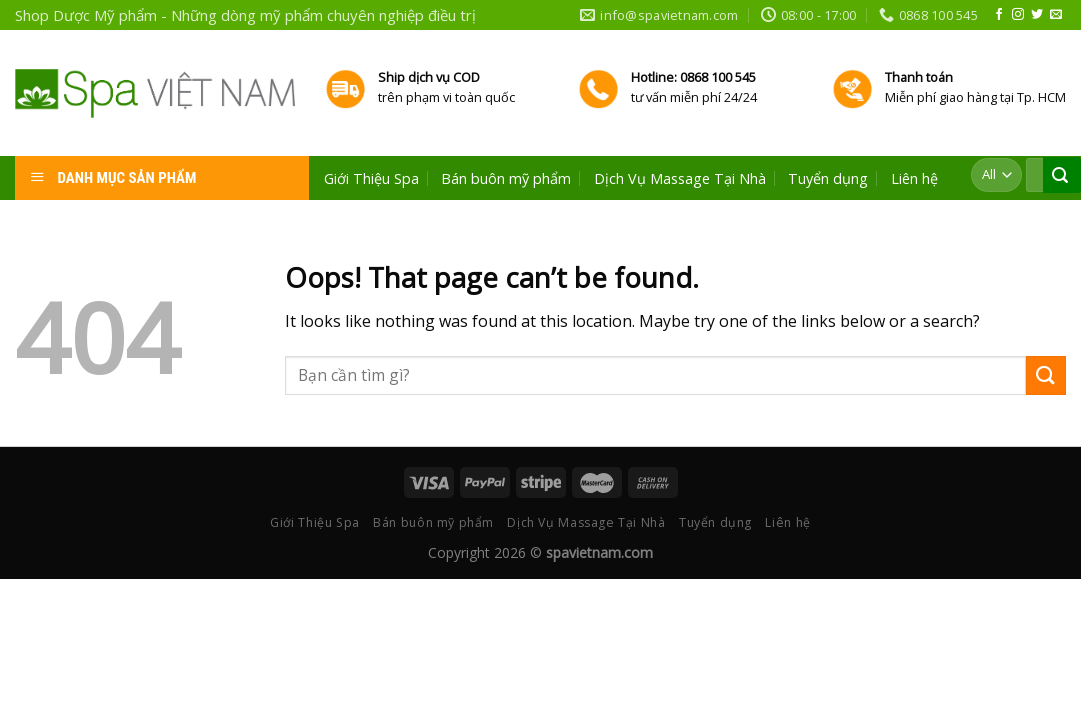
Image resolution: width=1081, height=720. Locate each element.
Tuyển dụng (828, 179)
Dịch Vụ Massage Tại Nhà (680, 179)
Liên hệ (914, 179)
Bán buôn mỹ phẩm (506, 179)
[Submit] (1046, 375)
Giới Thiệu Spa (371, 179)
